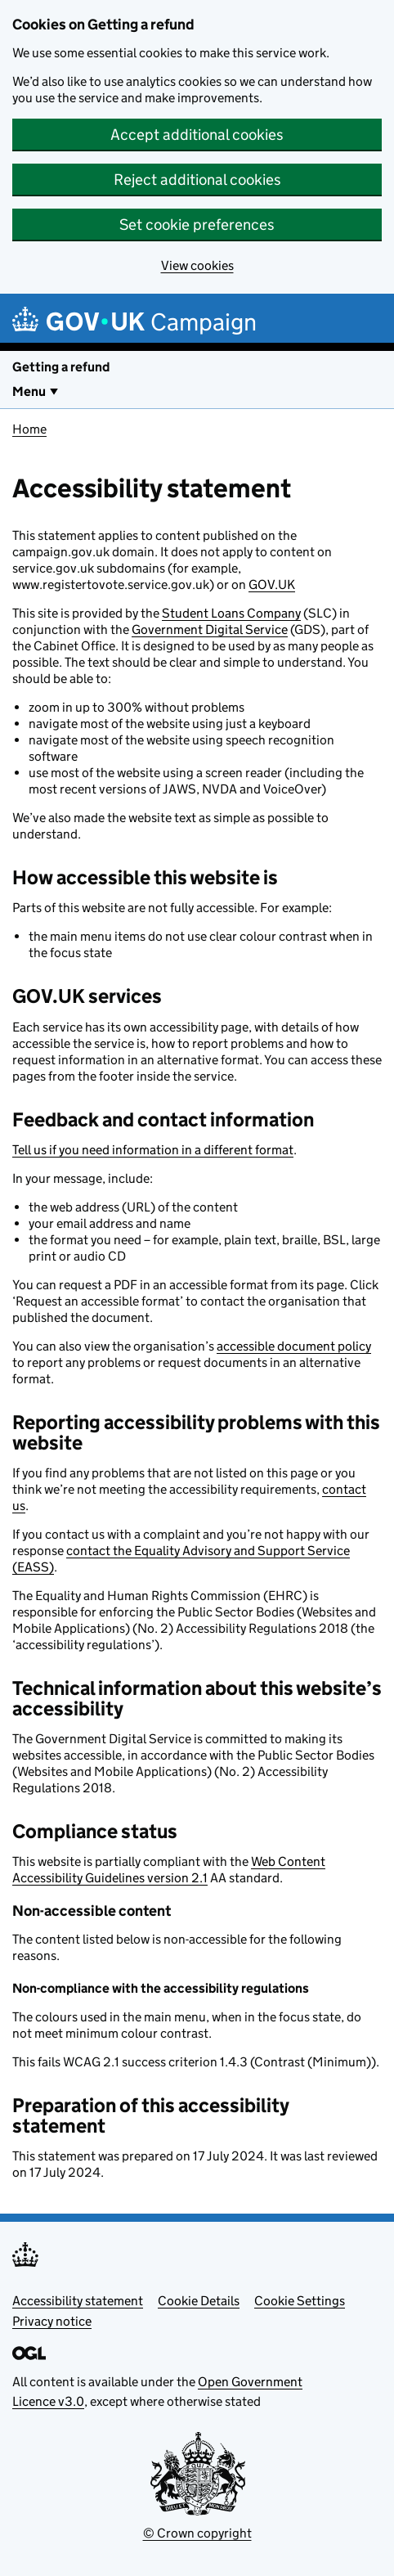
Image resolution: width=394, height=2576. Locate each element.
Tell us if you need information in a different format (152, 1150)
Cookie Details (199, 2301)
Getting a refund (61, 367)
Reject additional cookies (197, 179)
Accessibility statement (77, 2301)
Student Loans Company (231, 613)
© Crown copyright (197, 2533)
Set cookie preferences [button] (197, 224)
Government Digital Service (210, 629)
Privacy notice (52, 2321)
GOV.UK (271, 584)
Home (29, 429)
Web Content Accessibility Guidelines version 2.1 (168, 1870)
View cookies (197, 265)
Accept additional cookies (197, 134)
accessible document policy (294, 1346)
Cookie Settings (299, 2301)
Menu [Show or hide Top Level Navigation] (29, 391)
